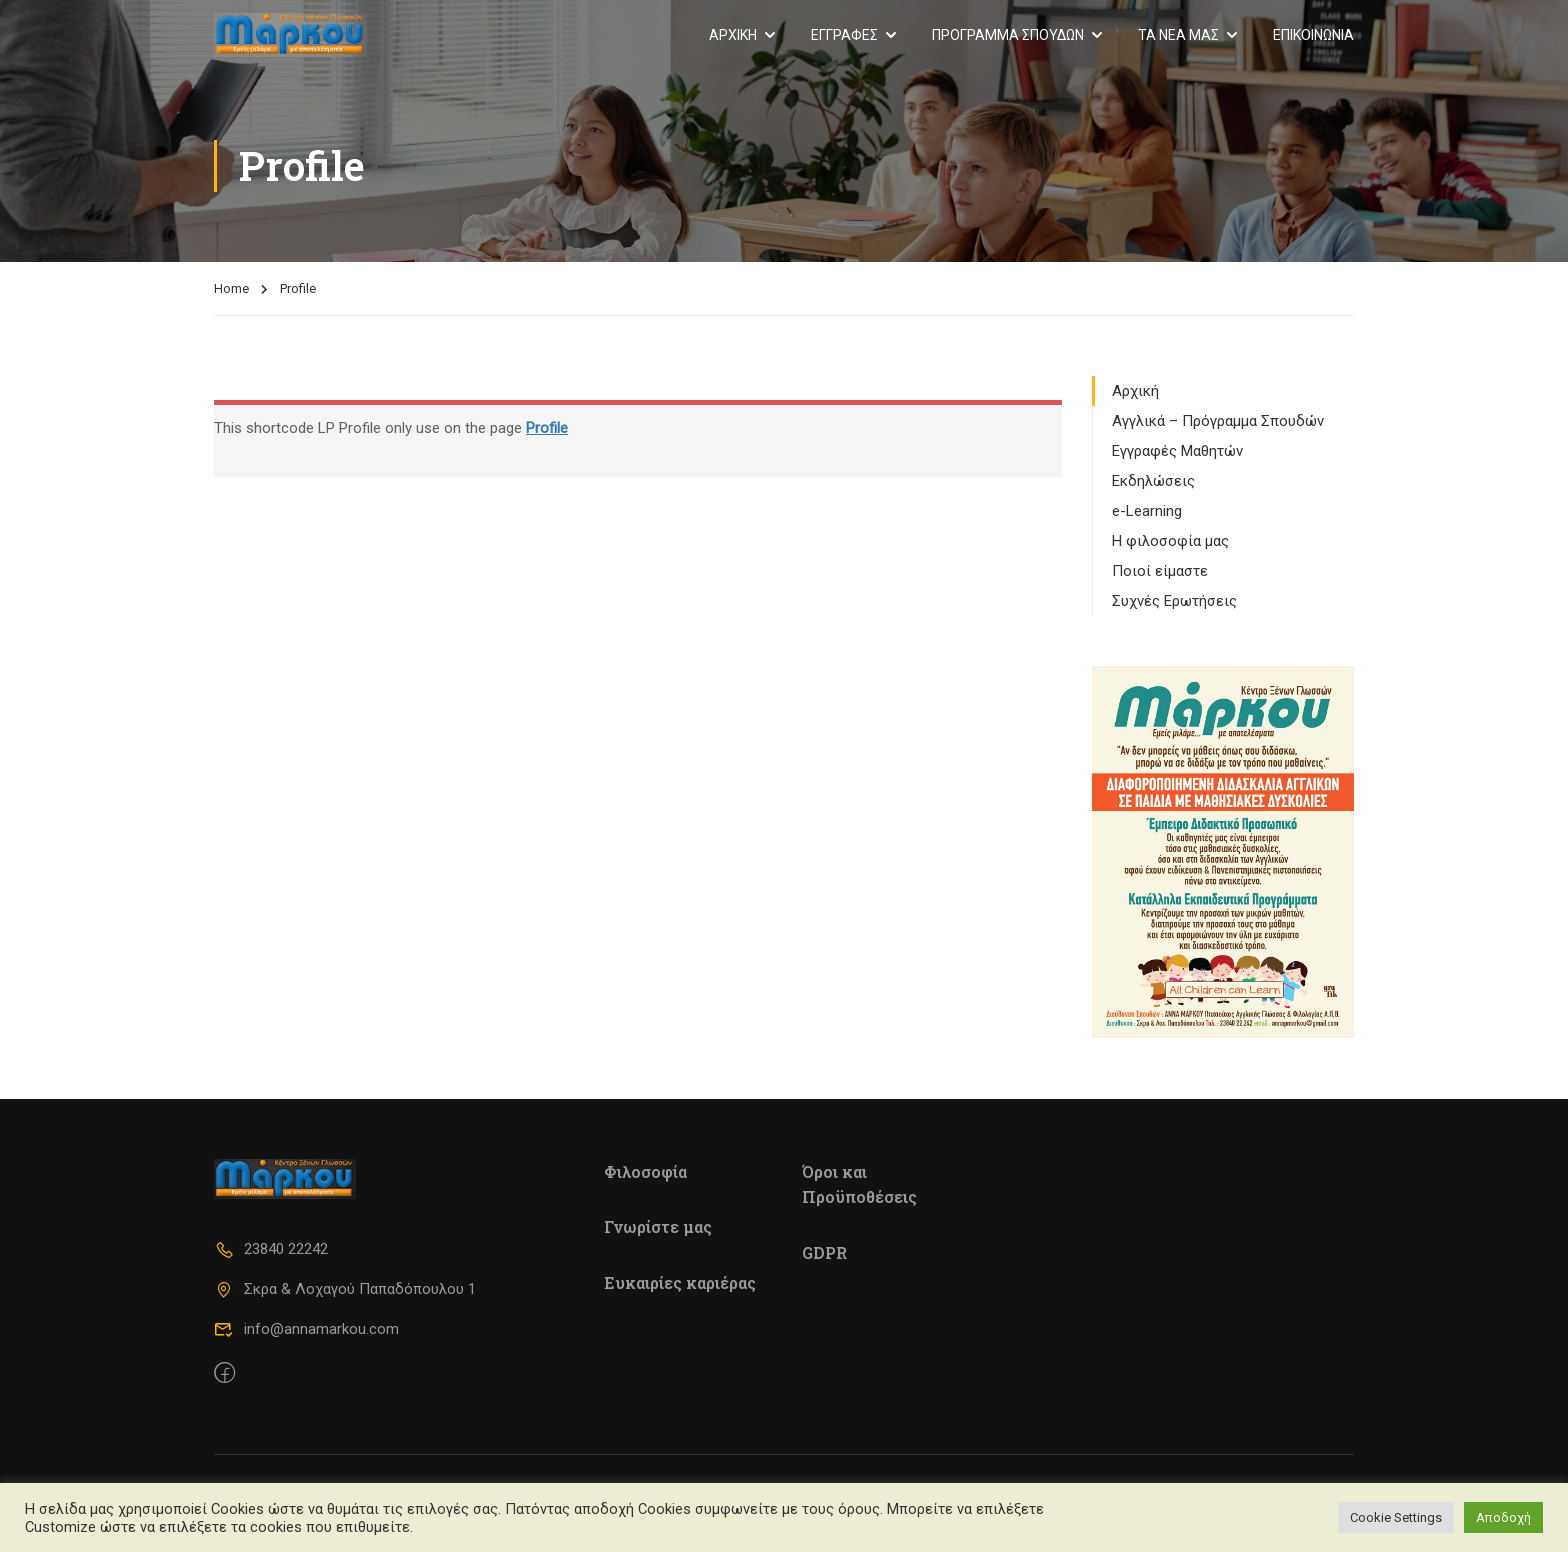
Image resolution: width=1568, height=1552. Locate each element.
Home (231, 288)
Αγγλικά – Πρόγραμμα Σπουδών (1218, 421)
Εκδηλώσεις (1153, 481)
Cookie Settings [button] (1396, 1517)
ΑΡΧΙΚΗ (733, 35)
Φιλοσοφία (645, 1171)
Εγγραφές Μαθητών (1177, 451)
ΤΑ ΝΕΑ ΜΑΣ (1178, 35)
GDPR (824, 1252)
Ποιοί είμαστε (1160, 571)
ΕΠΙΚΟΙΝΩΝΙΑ (1313, 35)
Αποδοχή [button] (1503, 1517)
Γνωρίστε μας (658, 1226)
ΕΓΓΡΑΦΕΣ (844, 35)
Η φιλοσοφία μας (1170, 541)
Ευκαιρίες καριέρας (680, 1282)
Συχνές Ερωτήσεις (1174, 601)
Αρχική (1135, 391)
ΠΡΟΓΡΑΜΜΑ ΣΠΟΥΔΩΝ (1008, 35)
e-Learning (1147, 511)
